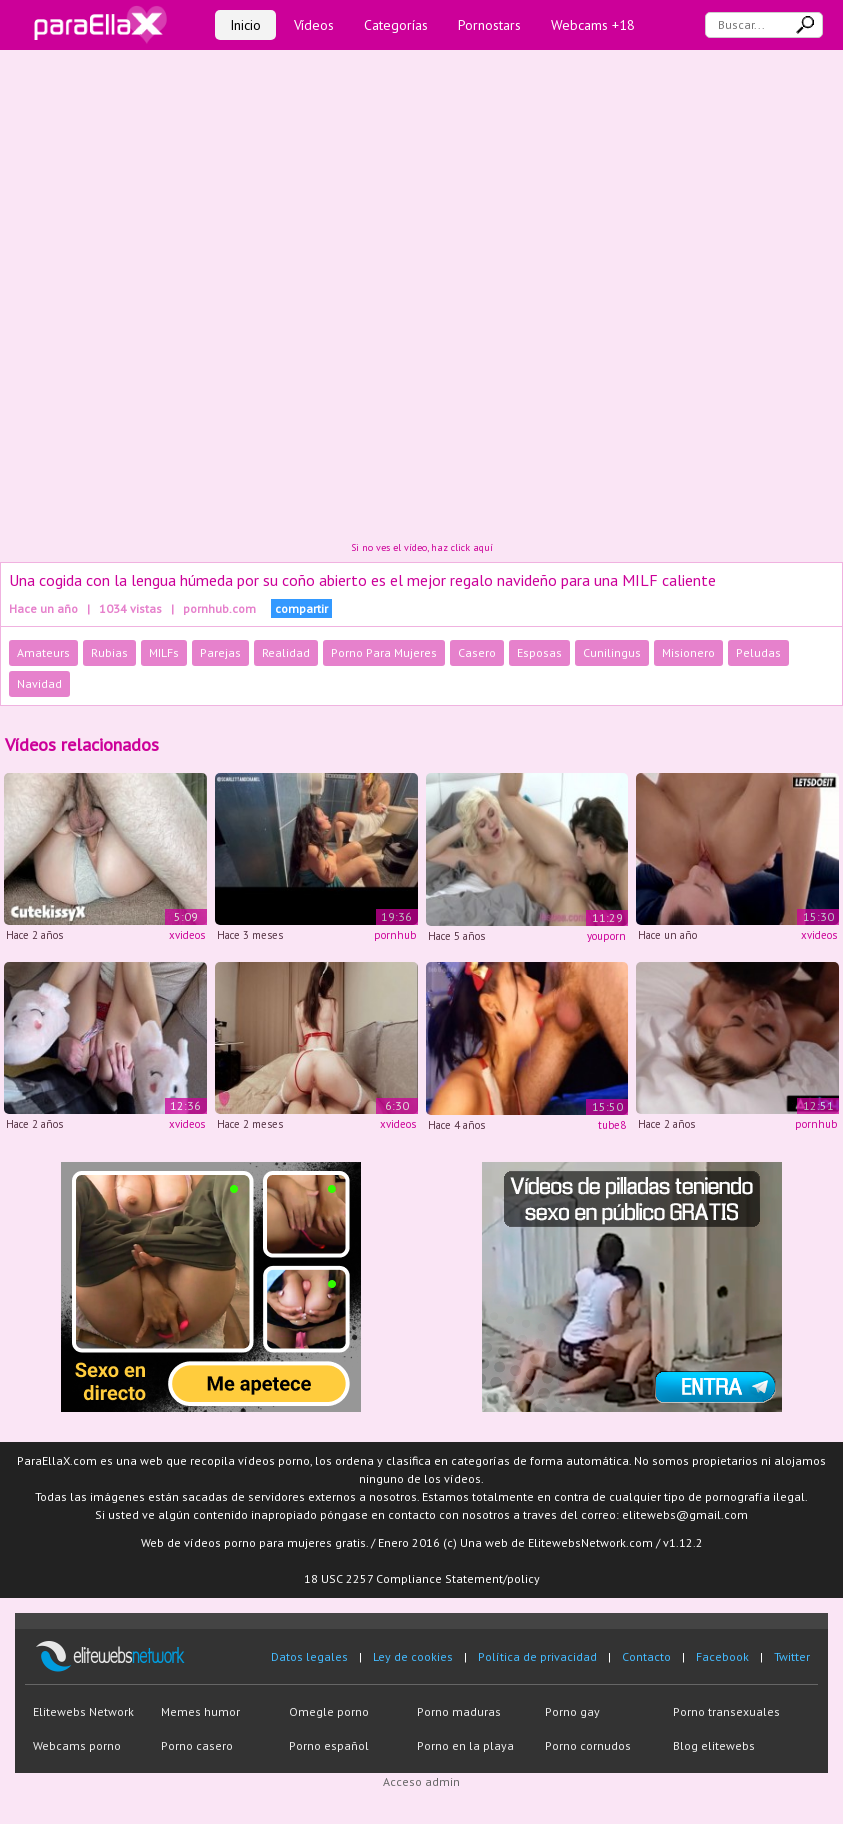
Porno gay (572, 1711)
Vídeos (314, 25)
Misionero (688, 652)
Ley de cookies (413, 1656)
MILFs (164, 652)
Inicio (245, 25)
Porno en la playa (465, 1745)
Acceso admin (421, 1781)
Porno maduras (459, 1711)
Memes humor (200, 1711)
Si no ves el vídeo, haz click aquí (422, 547)
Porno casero (197, 1745)
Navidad (39, 683)
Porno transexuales (726, 1711)
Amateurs (43, 652)
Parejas (220, 652)
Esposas (539, 652)
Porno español (329, 1745)
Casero (477, 652)
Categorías (396, 25)
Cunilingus (612, 652)
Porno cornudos (588, 1745)
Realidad (286, 652)
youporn (606, 936)
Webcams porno (77, 1745)
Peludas (758, 652)
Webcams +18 (593, 25)
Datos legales (309, 1656)
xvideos (187, 935)
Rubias (109, 652)
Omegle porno (329, 1711)
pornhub (395, 935)
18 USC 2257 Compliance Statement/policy (422, 1578)
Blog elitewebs (714, 1745)
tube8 (612, 1125)
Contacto (646, 1656)
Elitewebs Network (83, 1711)
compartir (301, 608)
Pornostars (489, 25)
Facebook (722, 1656)
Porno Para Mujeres (384, 652)
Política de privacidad (537, 1656)
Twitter (792, 1656)
